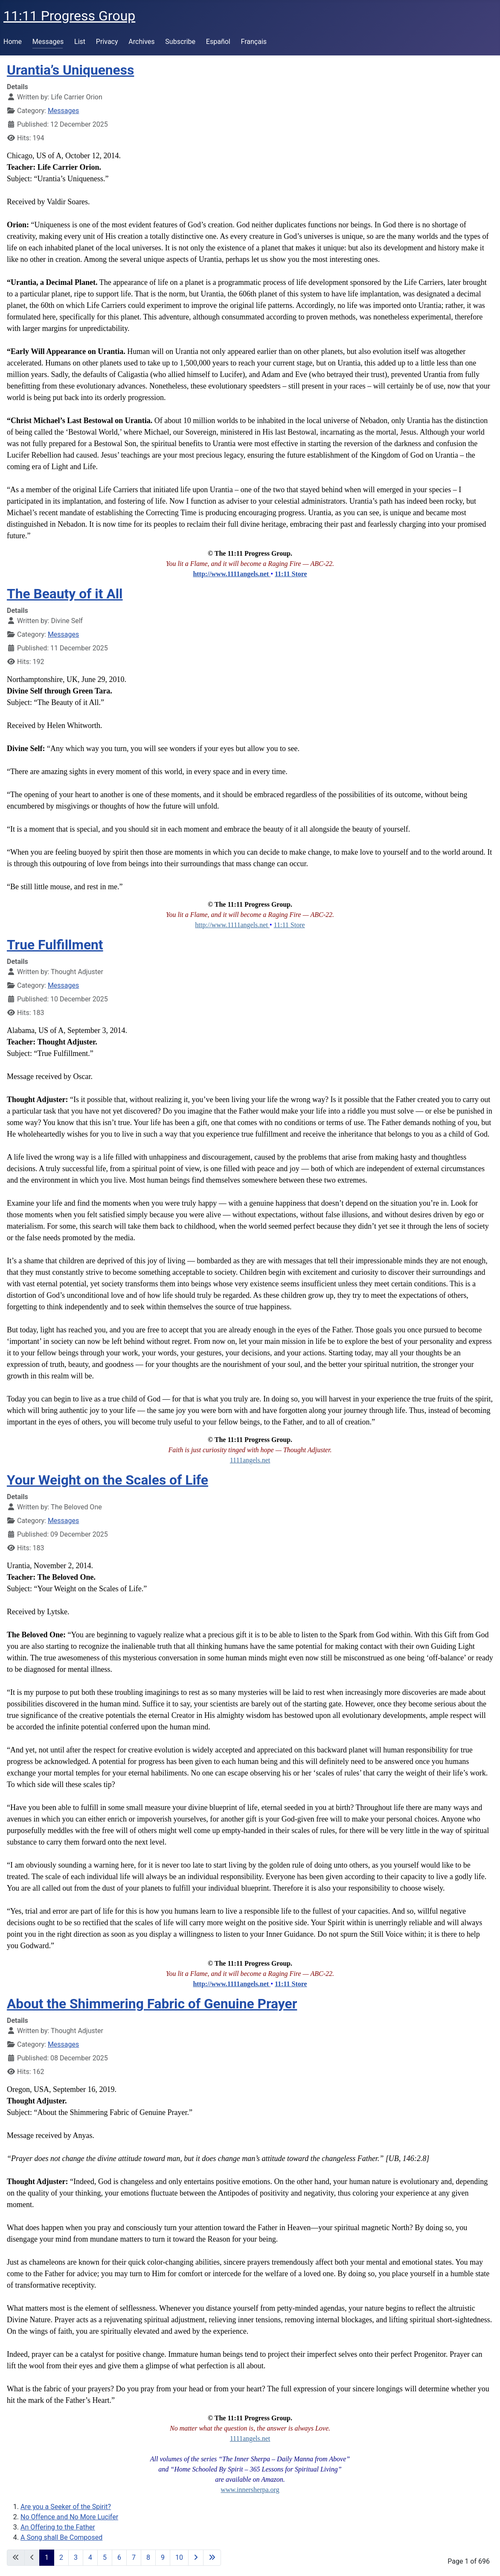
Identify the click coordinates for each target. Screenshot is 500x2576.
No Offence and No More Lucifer (69, 2517)
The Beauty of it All (65, 594)
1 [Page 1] (47, 2557)
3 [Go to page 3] (76, 2557)
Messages (48, 42)
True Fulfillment (55, 945)
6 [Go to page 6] (119, 2557)
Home (12, 42)
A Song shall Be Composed (61, 2537)
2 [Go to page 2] (61, 2557)
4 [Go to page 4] (90, 2557)
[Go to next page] (195, 2558)
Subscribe (180, 42)
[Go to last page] (212, 2558)
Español (218, 42)
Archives (141, 42)
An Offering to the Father (57, 2527)
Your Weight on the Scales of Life (107, 1480)
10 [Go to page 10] (179, 2557)
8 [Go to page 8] (148, 2557)
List (79, 42)
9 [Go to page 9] (163, 2557)
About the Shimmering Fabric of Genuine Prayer (152, 2004)
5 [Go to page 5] (105, 2557)
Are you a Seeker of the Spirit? (65, 2507)
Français (254, 42)
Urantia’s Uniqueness (70, 70)
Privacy (107, 42)
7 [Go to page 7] (134, 2557)
